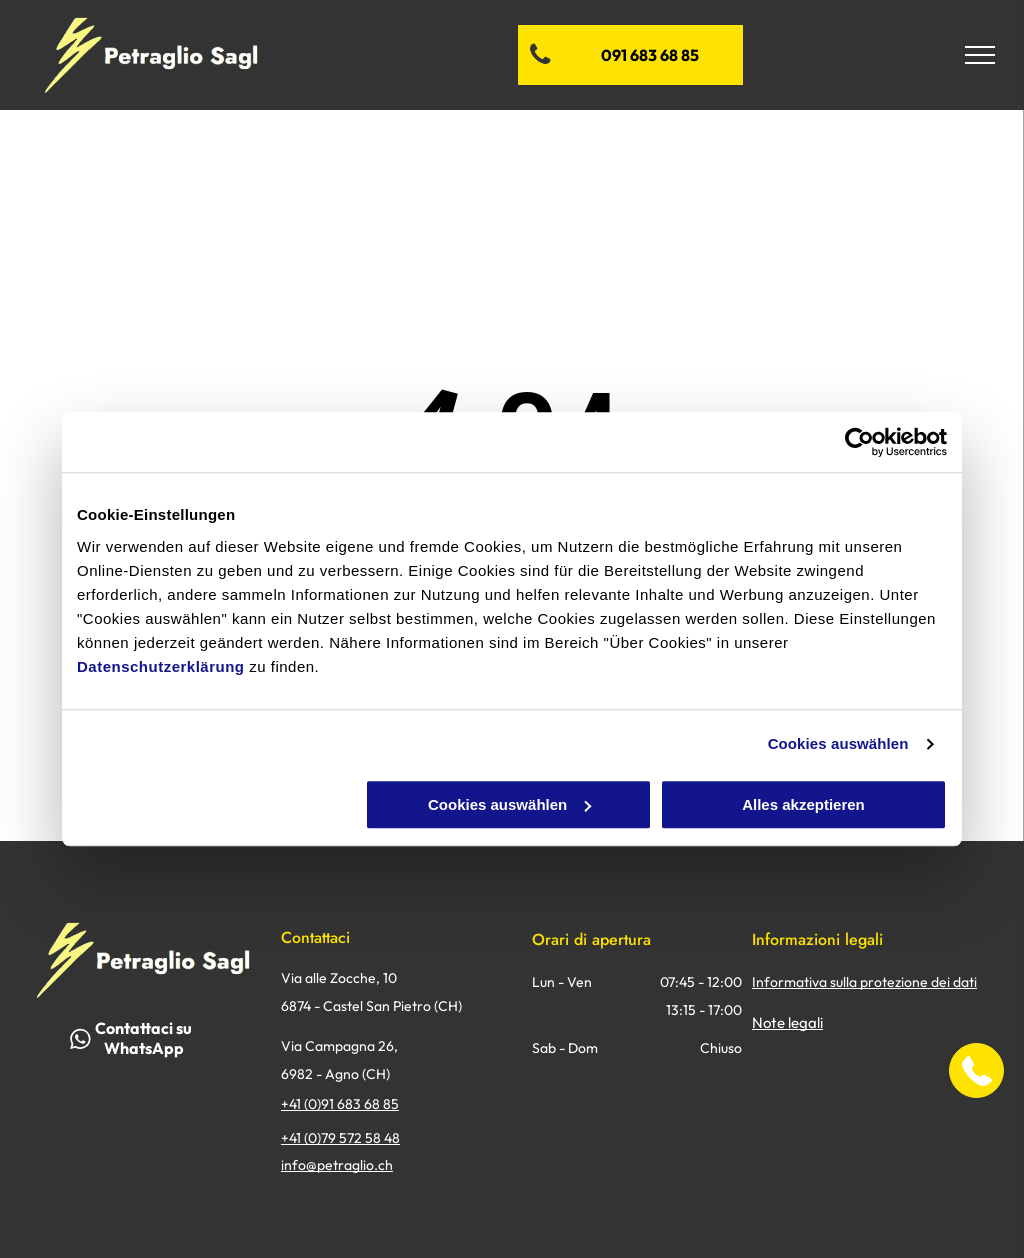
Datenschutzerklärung (161, 666)
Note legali (787, 1022)
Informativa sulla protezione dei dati (864, 982)
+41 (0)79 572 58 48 (340, 1138)
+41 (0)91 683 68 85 (340, 1104)
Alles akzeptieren (803, 804)
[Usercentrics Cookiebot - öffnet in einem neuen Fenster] (859, 442)
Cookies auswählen (838, 743)
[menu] (980, 55)
